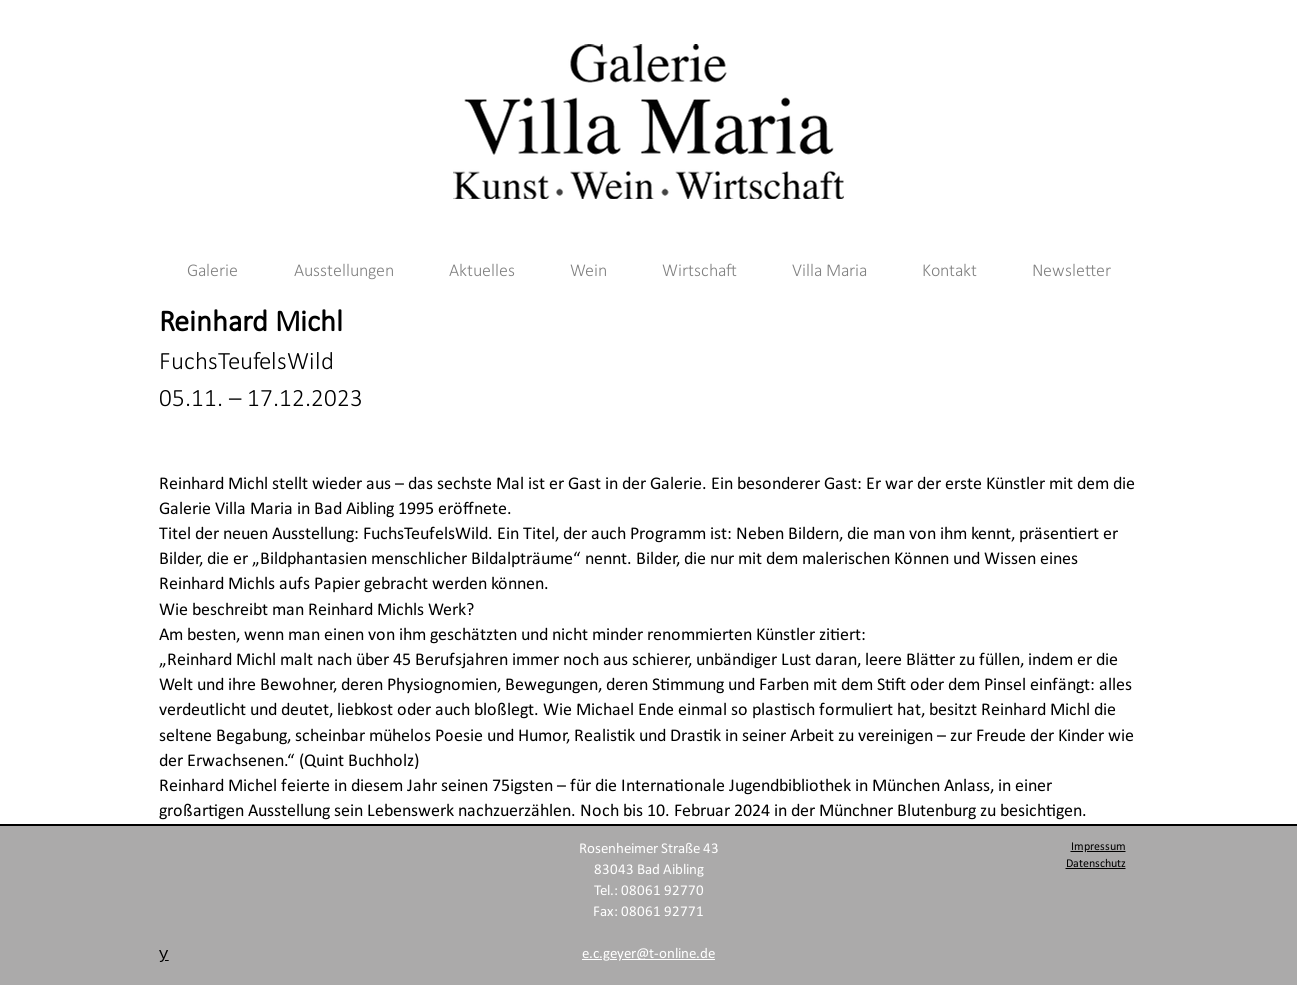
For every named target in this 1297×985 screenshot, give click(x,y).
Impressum (1098, 847)
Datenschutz (1096, 864)
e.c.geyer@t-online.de (648, 954)
